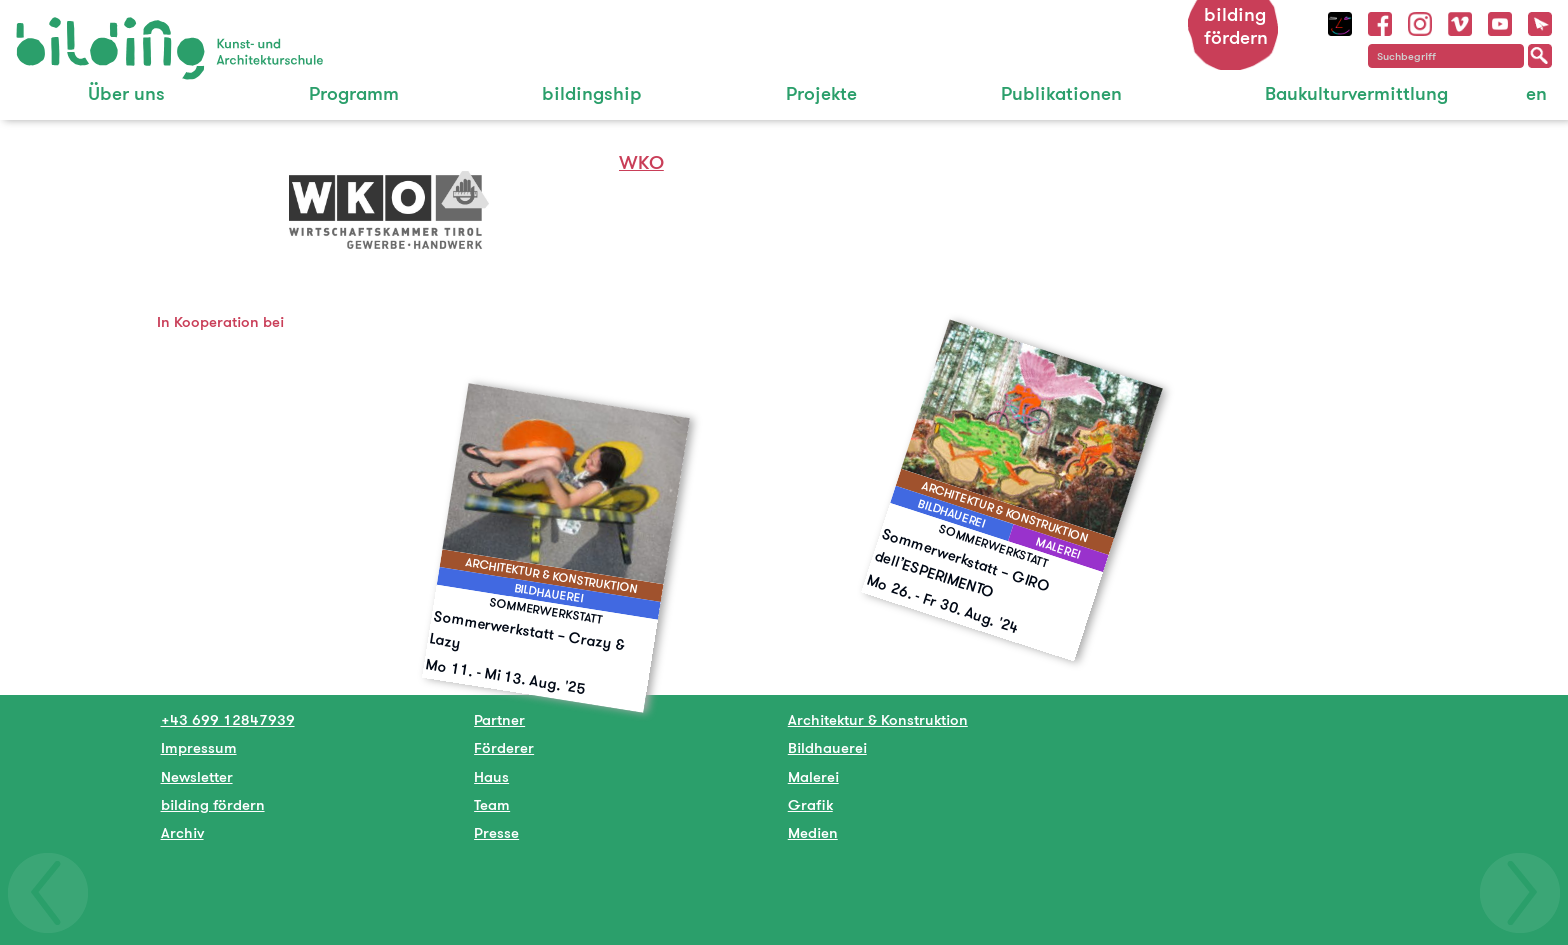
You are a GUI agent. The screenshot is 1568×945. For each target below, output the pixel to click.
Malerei (813, 776)
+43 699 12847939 (228, 719)
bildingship (592, 93)
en (1536, 93)
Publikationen (1061, 93)
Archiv (182, 832)
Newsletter (197, 776)
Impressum (199, 747)
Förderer (504, 747)
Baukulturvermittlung (1356, 93)
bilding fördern (1236, 26)
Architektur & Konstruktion (878, 719)
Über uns (126, 93)
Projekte (821, 93)
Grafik (810, 804)
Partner (499, 719)
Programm (354, 93)
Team (492, 804)
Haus (491, 776)
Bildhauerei (827, 747)
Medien (813, 832)
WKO (641, 162)
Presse (496, 832)
